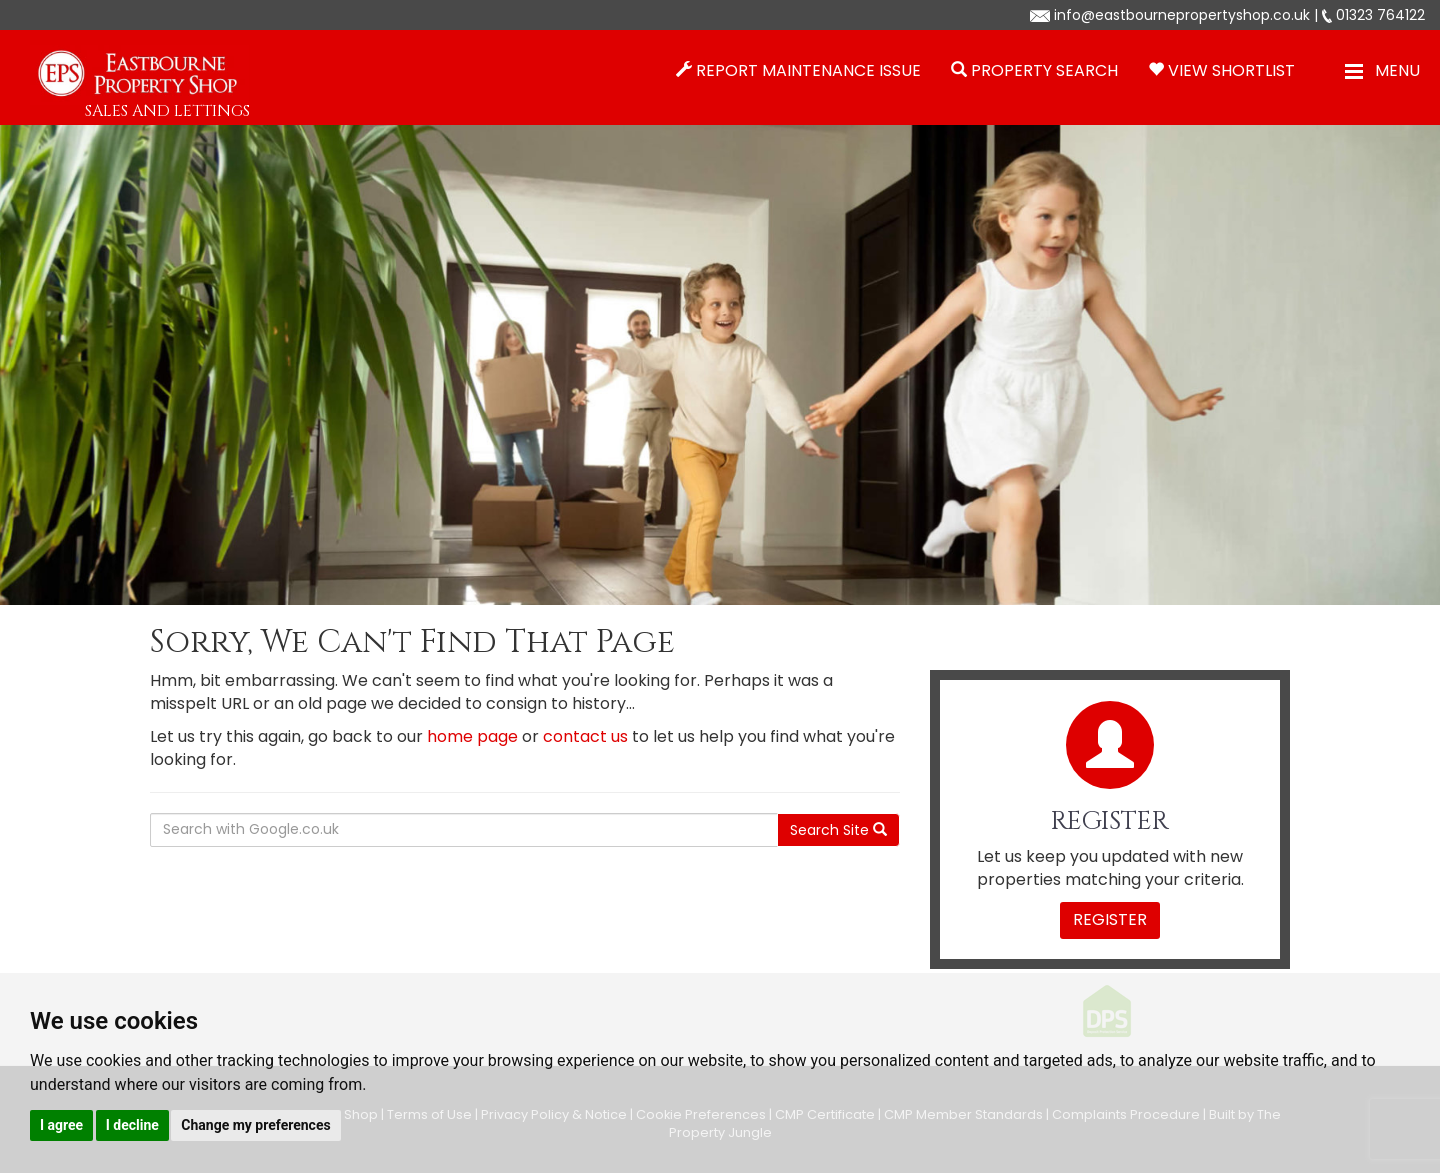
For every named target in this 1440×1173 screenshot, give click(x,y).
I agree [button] (61, 1125)
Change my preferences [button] (255, 1125)
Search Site (838, 830)
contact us (585, 736)
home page (472, 736)
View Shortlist (1231, 70)
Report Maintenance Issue (808, 70)
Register (1110, 919)
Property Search (1044, 70)
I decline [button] (132, 1125)
